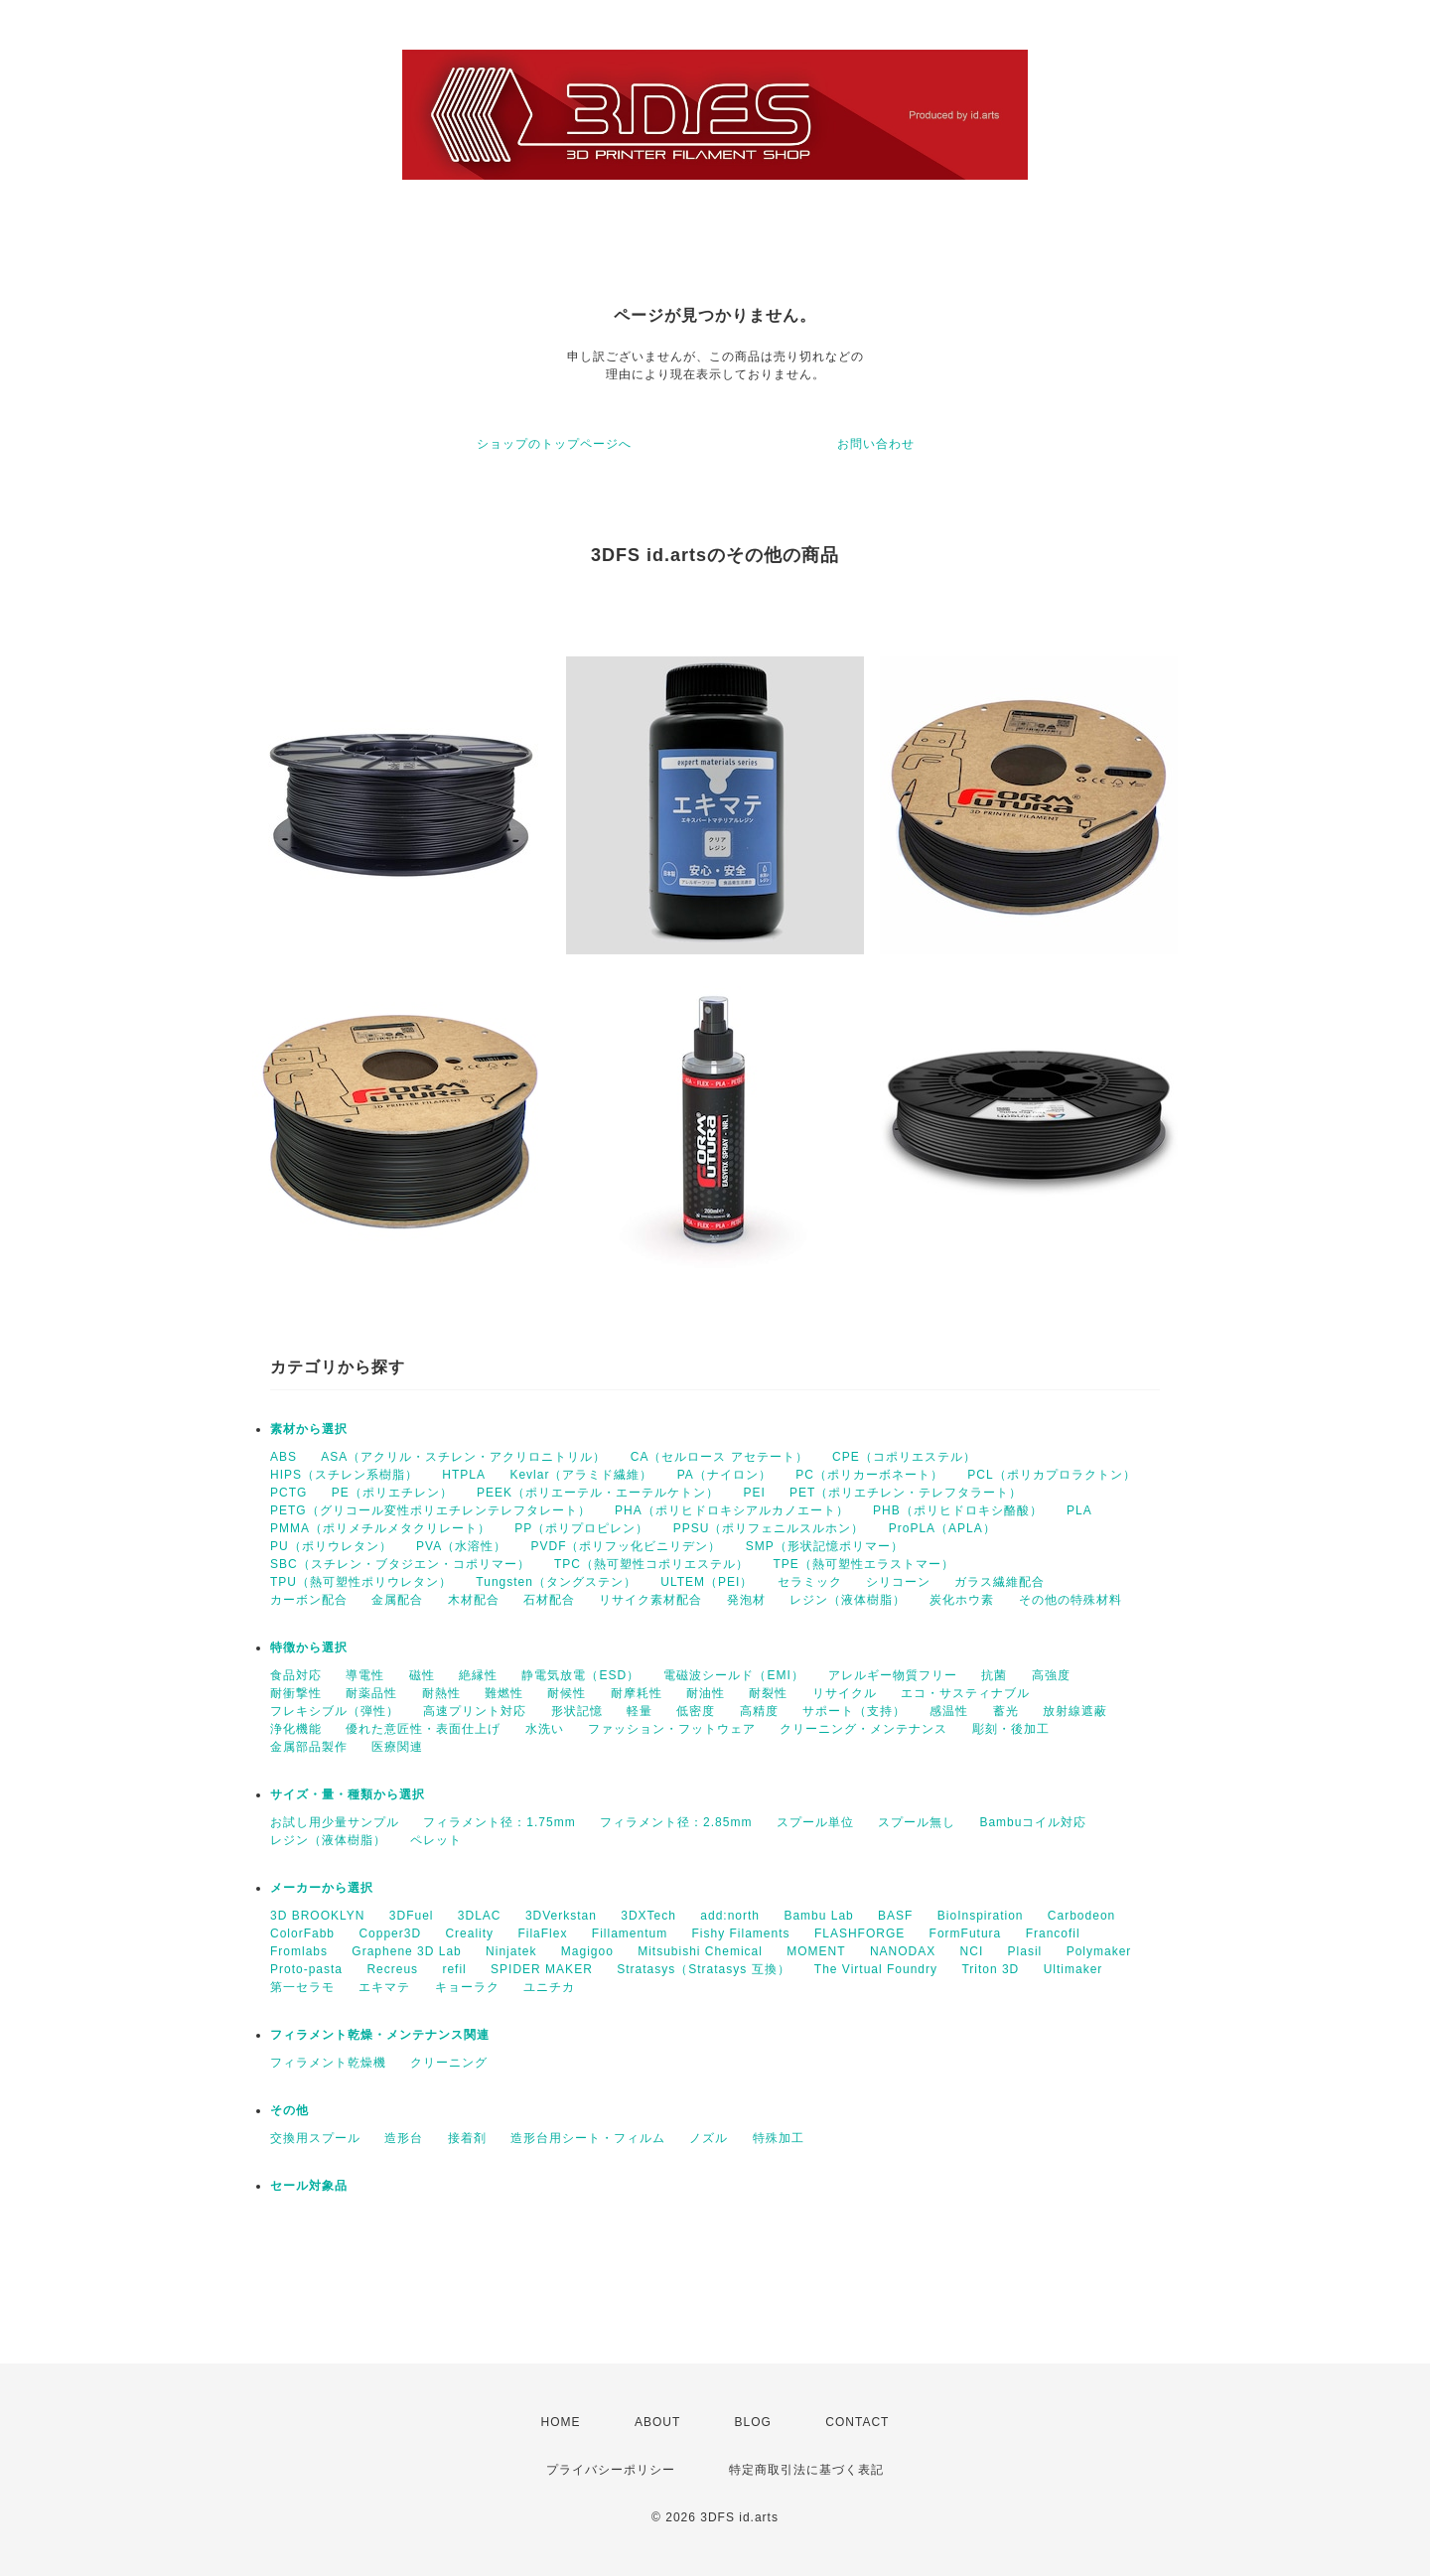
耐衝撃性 (296, 1693)
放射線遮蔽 (1075, 1711)
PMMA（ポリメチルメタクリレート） (380, 1528)
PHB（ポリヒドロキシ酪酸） (958, 1510)
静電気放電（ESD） (580, 1675)
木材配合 (474, 1600)
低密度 (695, 1711)
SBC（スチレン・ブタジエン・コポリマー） (400, 1564)
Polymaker (1099, 1951)
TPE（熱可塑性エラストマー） (863, 1564)
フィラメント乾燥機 (328, 2063)
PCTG (288, 1493)
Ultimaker (1073, 1969)
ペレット (436, 1840)
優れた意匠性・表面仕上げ (423, 1729)
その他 (289, 2110)
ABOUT (657, 2422)
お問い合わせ (876, 444)
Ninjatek (511, 1951)
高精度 (759, 1711)
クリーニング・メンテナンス (863, 1729)
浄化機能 (296, 1729)
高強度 (1051, 1675)
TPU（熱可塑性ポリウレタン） (361, 1582)
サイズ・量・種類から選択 (347, 1794)
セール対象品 (309, 2186)
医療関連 (397, 1747)
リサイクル (844, 1693)
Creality (469, 1933)
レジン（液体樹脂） (847, 1600)
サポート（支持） (854, 1711)
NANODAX (902, 1951)
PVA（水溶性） (461, 1546)
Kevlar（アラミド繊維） (580, 1475)
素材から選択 (309, 1429)
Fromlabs (299, 1951)
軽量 (639, 1711)
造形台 (403, 2138)
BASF (895, 1916)
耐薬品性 (371, 1693)
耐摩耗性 (636, 1693)
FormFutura (966, 1933)
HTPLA (464, 1475)
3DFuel (411, 1916)
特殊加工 (778, 2138)
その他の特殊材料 (1070, 1600)
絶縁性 (478, 1675)
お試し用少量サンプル (334, 1822)
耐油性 (705, 1693)
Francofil (1053, 1933)
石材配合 (549, 1600)
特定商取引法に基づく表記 (806, 2470)
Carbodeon (1081, 1916)
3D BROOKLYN (317, 1916)
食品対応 (296, 1675)
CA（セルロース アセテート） (719, 1457)
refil (454, 1969)
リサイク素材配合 (650, 1600)
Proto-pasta (306, 1969)
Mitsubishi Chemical (700, 1951)
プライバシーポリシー (610, 2470)
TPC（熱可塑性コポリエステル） (651, 1564)
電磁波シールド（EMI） (733, 1675)
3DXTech (648, 1916)
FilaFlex (542, 1933)
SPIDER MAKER (542, 1969)
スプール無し (916, 1822)
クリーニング (449, 2063)
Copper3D (389, 1933)
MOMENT (815, 1951)
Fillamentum (629, 1933)
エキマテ (384, 1987)
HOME (561, 2422)
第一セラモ (302, 1987)
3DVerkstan (561, 1916)
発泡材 (746, 1600)
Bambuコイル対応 (1032, 1822)
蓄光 (1006, 1711)
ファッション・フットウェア (672, 1729)
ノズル (708, 2138)
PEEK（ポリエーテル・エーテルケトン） (598, 1493)
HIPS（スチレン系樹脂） (344, 1475)
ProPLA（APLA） (942, 1528)
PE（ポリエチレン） (392, 1493)
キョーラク (467, 1987)
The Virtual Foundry (875, 1969)
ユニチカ (549, 1987)
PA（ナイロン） (724, 1475)
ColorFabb (302, 1933)
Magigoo (587, 1951)
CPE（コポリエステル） (904, 1457)
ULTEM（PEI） (706, 1582)
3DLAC (479, 1916)
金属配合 (397, 1600)
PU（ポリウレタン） (331, 1546)
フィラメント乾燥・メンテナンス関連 (380, 2035)
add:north (730, 1916)
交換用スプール (315, 2138)
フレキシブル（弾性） (334, 1711)
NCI (972, 1951)
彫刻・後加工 (1011, 1729)
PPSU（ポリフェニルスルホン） (769, 1528)
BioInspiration (980, 1916)
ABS (283, 1457)
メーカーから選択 (321, 1888)
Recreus (392, 1969)
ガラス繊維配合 (999, 1582)
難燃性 (504, 1693)
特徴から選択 (309, 1647)
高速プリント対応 (474, 1711)
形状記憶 (577, 1711)
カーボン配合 (309, 1600)
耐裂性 (768, 1693)
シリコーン (898, 1582)
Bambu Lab (818, 1916)
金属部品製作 (309, 1747)
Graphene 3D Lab (406, 1951)
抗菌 (994, 1675)
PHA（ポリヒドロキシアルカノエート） (732, 1510)
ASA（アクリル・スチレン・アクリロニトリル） (463, 1457)
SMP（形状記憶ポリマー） (825, 1546)
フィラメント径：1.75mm (499, 1822)
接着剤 (467, 2138)
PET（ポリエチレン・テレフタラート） (905, 1493)
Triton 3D (990, 1969)
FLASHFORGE (859, 1933)
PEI (754, 1493)
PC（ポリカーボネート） (869, 1475)
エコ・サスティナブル (965, 1693)
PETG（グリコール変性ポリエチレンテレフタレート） (430, 1510)
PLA (1079, 1510)
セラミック (810, 1582)
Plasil (1025, 1951)
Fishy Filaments (741, 1933)
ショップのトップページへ (554, 444)
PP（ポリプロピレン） (581, 1528)
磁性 (422, 1675)
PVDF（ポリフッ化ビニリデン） (625, 1546)
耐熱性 (441, 1693)
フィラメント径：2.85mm (676, 1822)
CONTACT (857, 2422)
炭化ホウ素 (962, 1600)
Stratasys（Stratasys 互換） (703, 1969)
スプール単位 (815, 1822)
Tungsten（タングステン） (556, 1582)
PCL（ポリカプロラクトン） (1051, 1475)
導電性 (365, 1675)
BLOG (753, 2422)
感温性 (949, 1711)
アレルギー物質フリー (892, 1675)
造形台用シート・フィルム (587, 2138)
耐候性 (566, 1693)
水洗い (544, 1729)
